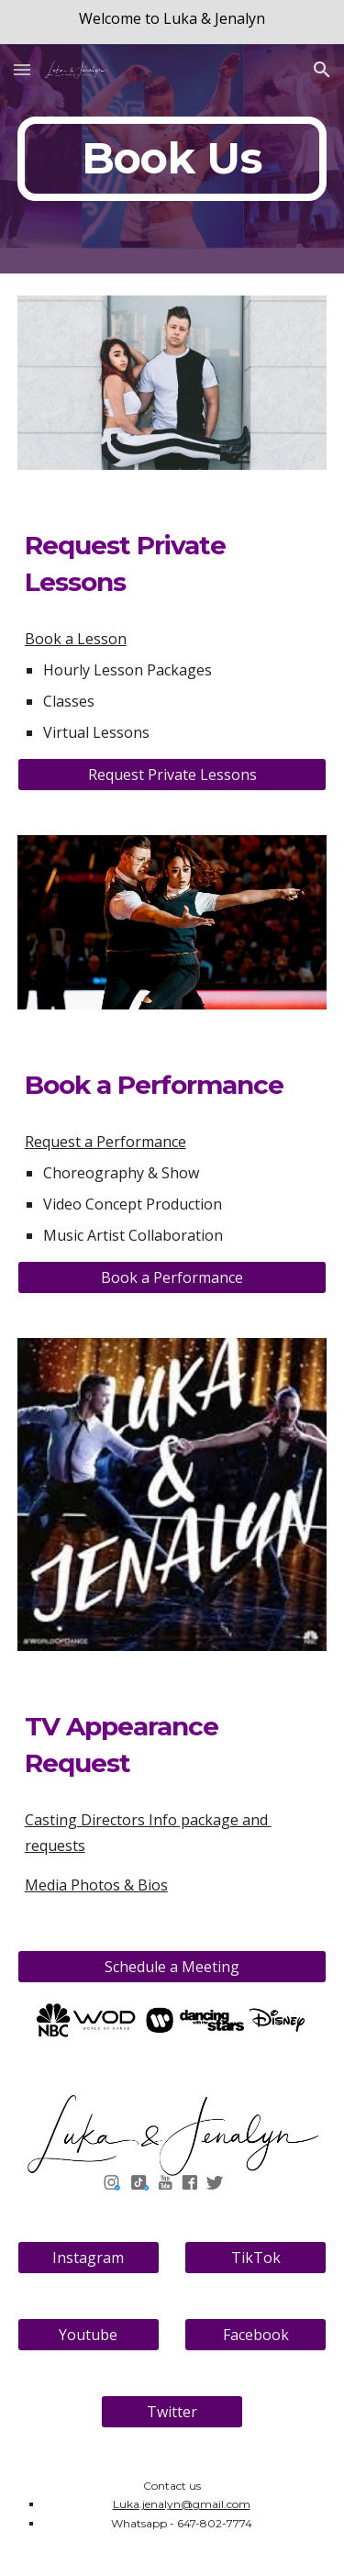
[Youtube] (88, 2334)
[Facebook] (255, 2334)
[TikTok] (255, 2257)
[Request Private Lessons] (172, 774)
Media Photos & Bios (96, 1885)
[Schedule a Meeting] (172, 1966)
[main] (172, 159)
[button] (22, 69)
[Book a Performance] (172, 1277)
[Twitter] (172, 2412)
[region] (172, 22)
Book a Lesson (76, 639)
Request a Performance (105, 1142)
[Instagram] (88, 2257)
